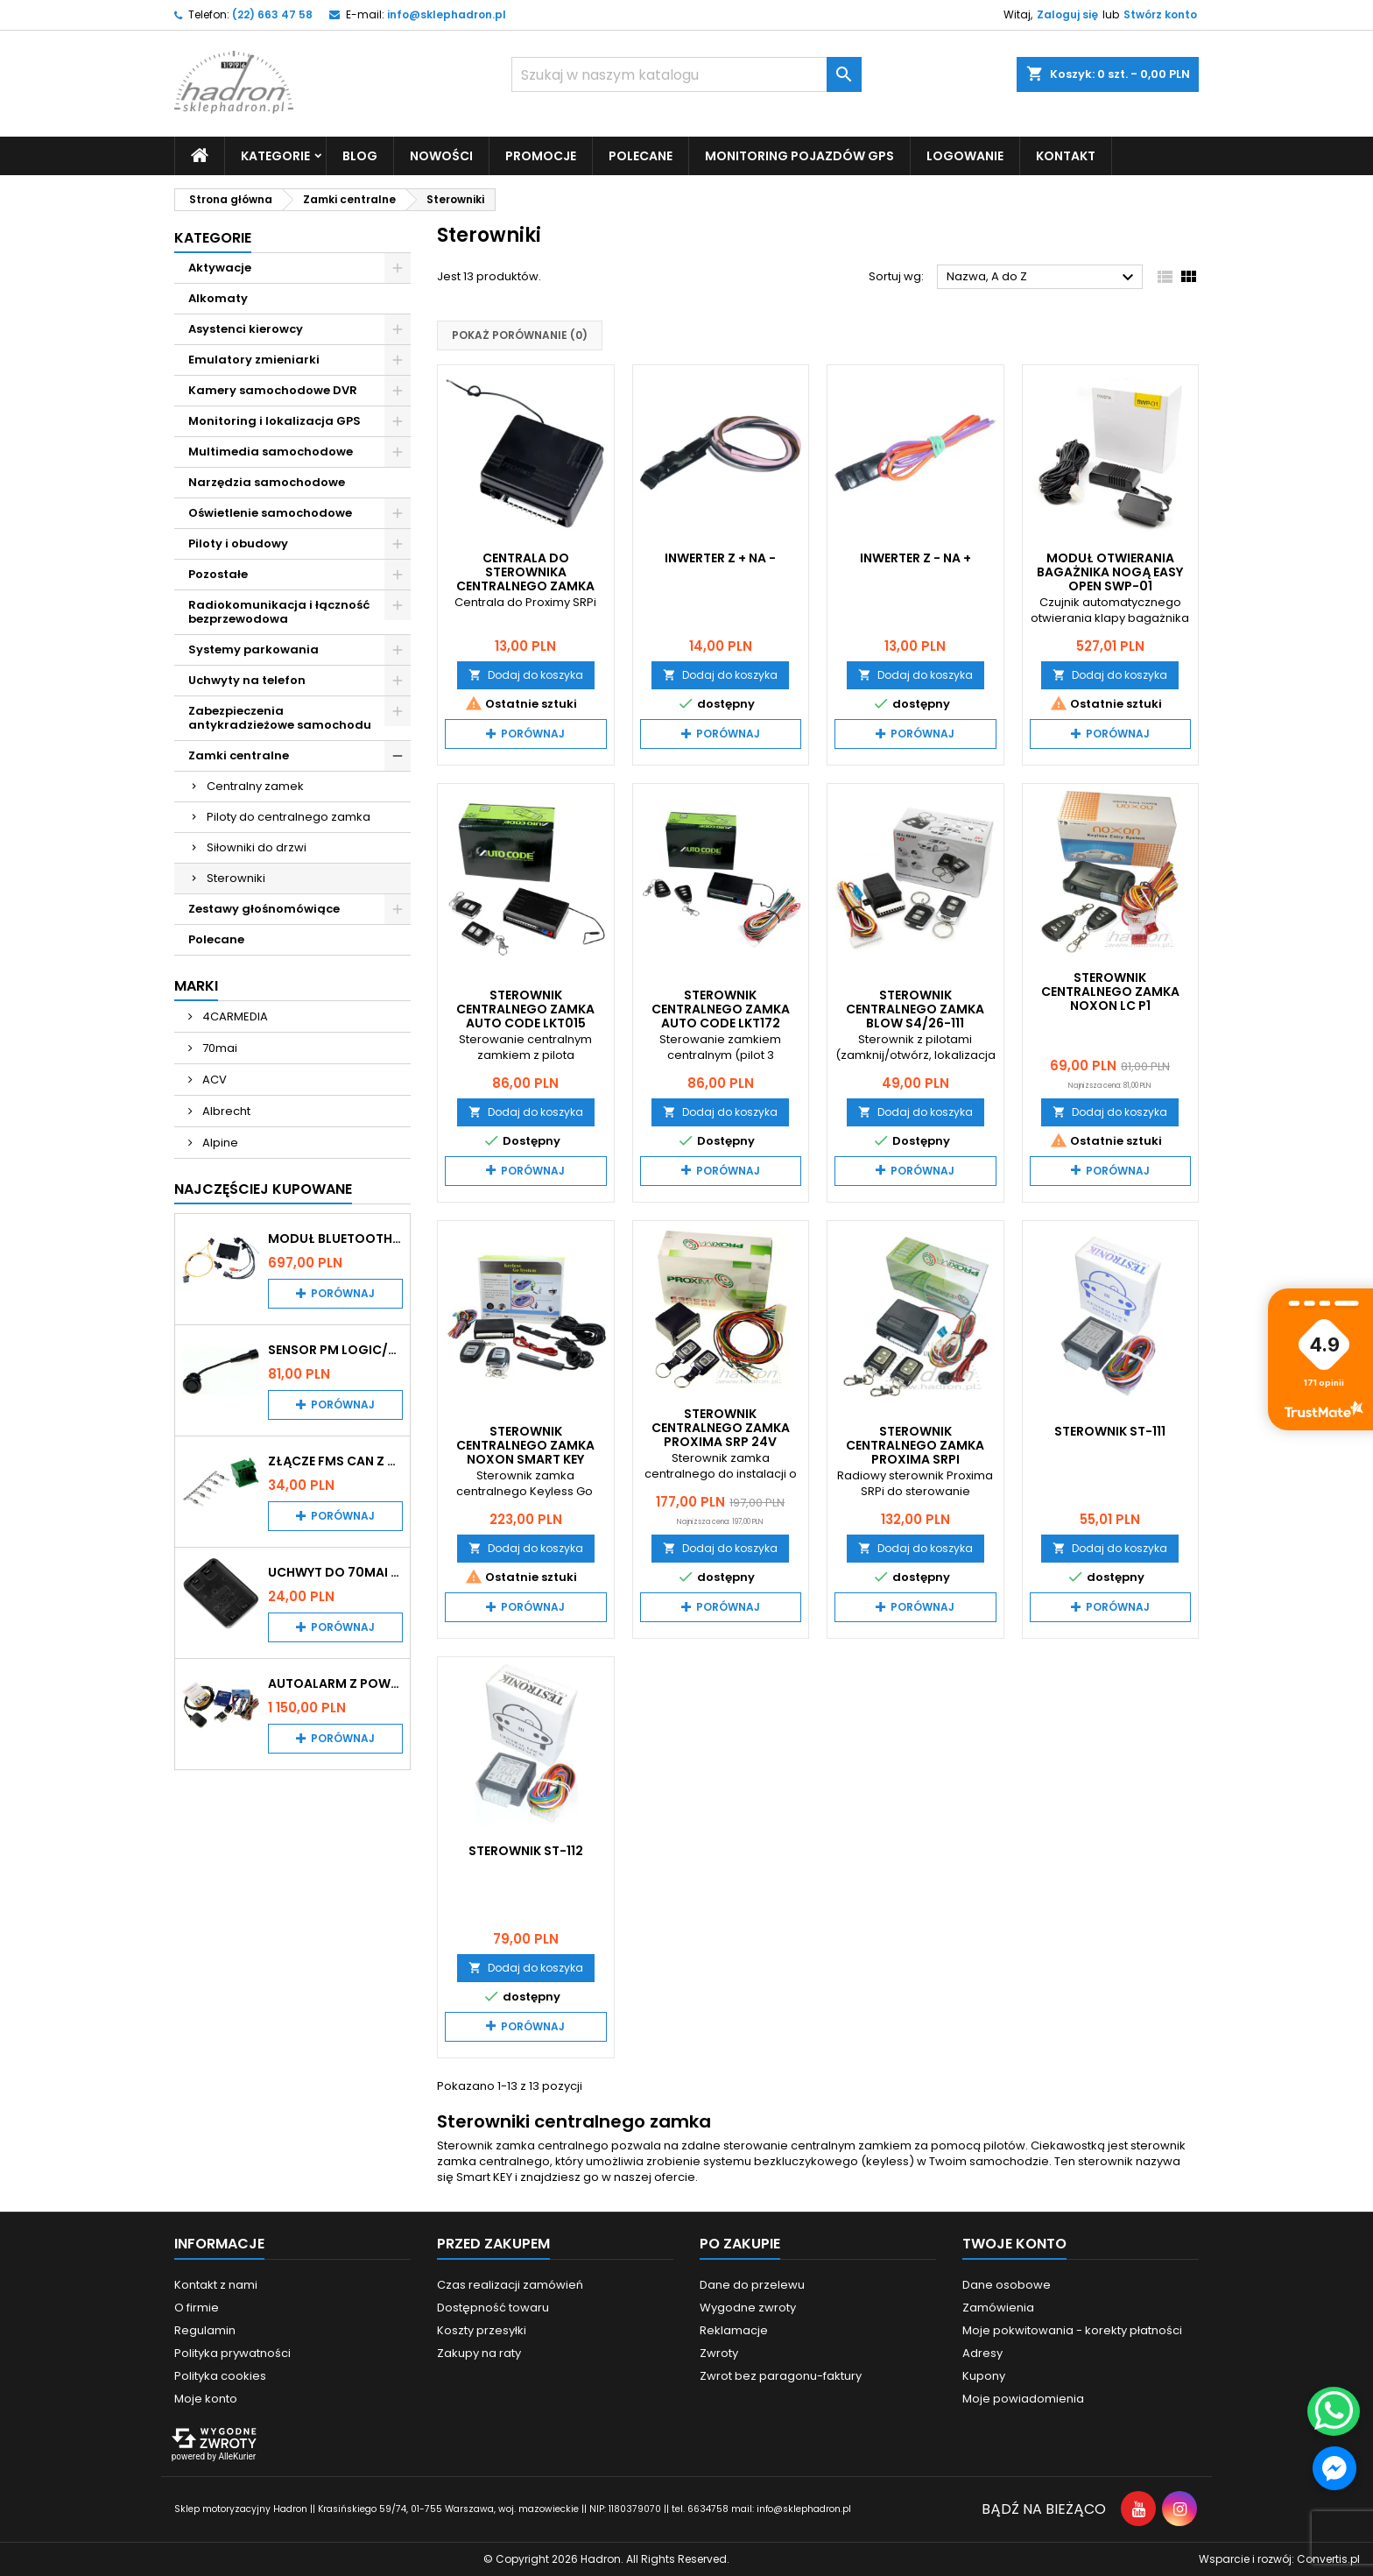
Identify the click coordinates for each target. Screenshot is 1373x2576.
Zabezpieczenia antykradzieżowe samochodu (279, 717)
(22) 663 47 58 (272, 14)
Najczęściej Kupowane (263, 1189)
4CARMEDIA (234, 1016)
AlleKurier (237, 2456)
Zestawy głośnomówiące (264, 908)
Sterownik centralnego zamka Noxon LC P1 (1110, 991)
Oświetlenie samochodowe (270, 513)
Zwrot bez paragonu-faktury (781, 2376)
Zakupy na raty (479, 2353)
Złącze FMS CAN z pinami (335, 1461)
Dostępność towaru (493, 2307)
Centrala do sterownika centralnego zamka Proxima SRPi (525, 579)
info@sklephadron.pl (446, 14)
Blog (359, 156)
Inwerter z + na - (720, 558)
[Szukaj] (686, 74)
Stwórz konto (1160, 14)
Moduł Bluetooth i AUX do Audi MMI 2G (335, 1239)
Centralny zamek (255, 786)
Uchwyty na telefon (247, 680)
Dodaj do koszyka (525, 674)
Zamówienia (998, 2307)
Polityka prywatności (232, 2353)
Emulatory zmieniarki (254, 359)
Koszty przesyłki (481, 2330)
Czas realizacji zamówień (510, 2284)
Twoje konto (1014, 2244)
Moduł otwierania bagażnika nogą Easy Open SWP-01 (1110, 572)
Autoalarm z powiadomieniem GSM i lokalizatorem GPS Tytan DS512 (335, 1683)
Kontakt (1065, 156)
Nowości (441, 156)
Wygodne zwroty (748, 2307)
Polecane (640, 156)
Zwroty (719, 2353)
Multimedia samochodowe (270, 451)
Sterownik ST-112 (525, 1851)
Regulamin (205, 2330)
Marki (196, 986)
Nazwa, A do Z (1042, 277)
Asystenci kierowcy (245, 329)
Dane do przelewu (752, 2284)
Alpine (219, 1142)
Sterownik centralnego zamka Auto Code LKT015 (525, 1009)
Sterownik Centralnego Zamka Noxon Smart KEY (525, 1445)
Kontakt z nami (215, 2284)
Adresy (982, 2353)
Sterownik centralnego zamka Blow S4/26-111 (915, 1009)
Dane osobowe (1006, 2284)
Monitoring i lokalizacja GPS (274, 421)
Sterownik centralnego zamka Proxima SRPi (915, 1445)
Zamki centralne (238, 755)
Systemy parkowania (253, 649)
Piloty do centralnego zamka (288, 816)
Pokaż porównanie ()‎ (520, 335)
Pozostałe (218, 574)
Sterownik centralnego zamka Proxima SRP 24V (720, 1427)
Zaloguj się (1067, 14)
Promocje (540, 156)
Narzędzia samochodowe (266, 482)
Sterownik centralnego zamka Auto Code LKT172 (720, 1009)
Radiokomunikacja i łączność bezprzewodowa (279, 611)
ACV (213, 1079)
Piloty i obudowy (238, 543)
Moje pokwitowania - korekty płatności (1072, 2330)
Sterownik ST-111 (1109, 1431)
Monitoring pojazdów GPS (799, 156)
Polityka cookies (220, 2376)
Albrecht (225, 1111)
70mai (218, 1048)
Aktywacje (219, 267)
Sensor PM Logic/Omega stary (335, 1350)
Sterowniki (236, 878)
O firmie (196, 2307)
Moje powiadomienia (1023, 2398)
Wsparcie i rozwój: (1279, 2558)
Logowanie (964, 156)
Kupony (983, 2376)
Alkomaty (218, 298)
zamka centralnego (493, 2161)
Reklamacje (734, 2330)
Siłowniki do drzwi (256, 847)
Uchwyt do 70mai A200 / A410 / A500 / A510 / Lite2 (335, 1572)
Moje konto (205, 2398)
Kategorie (275, 156)
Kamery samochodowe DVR (272, 390)
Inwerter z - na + (915, 558)
